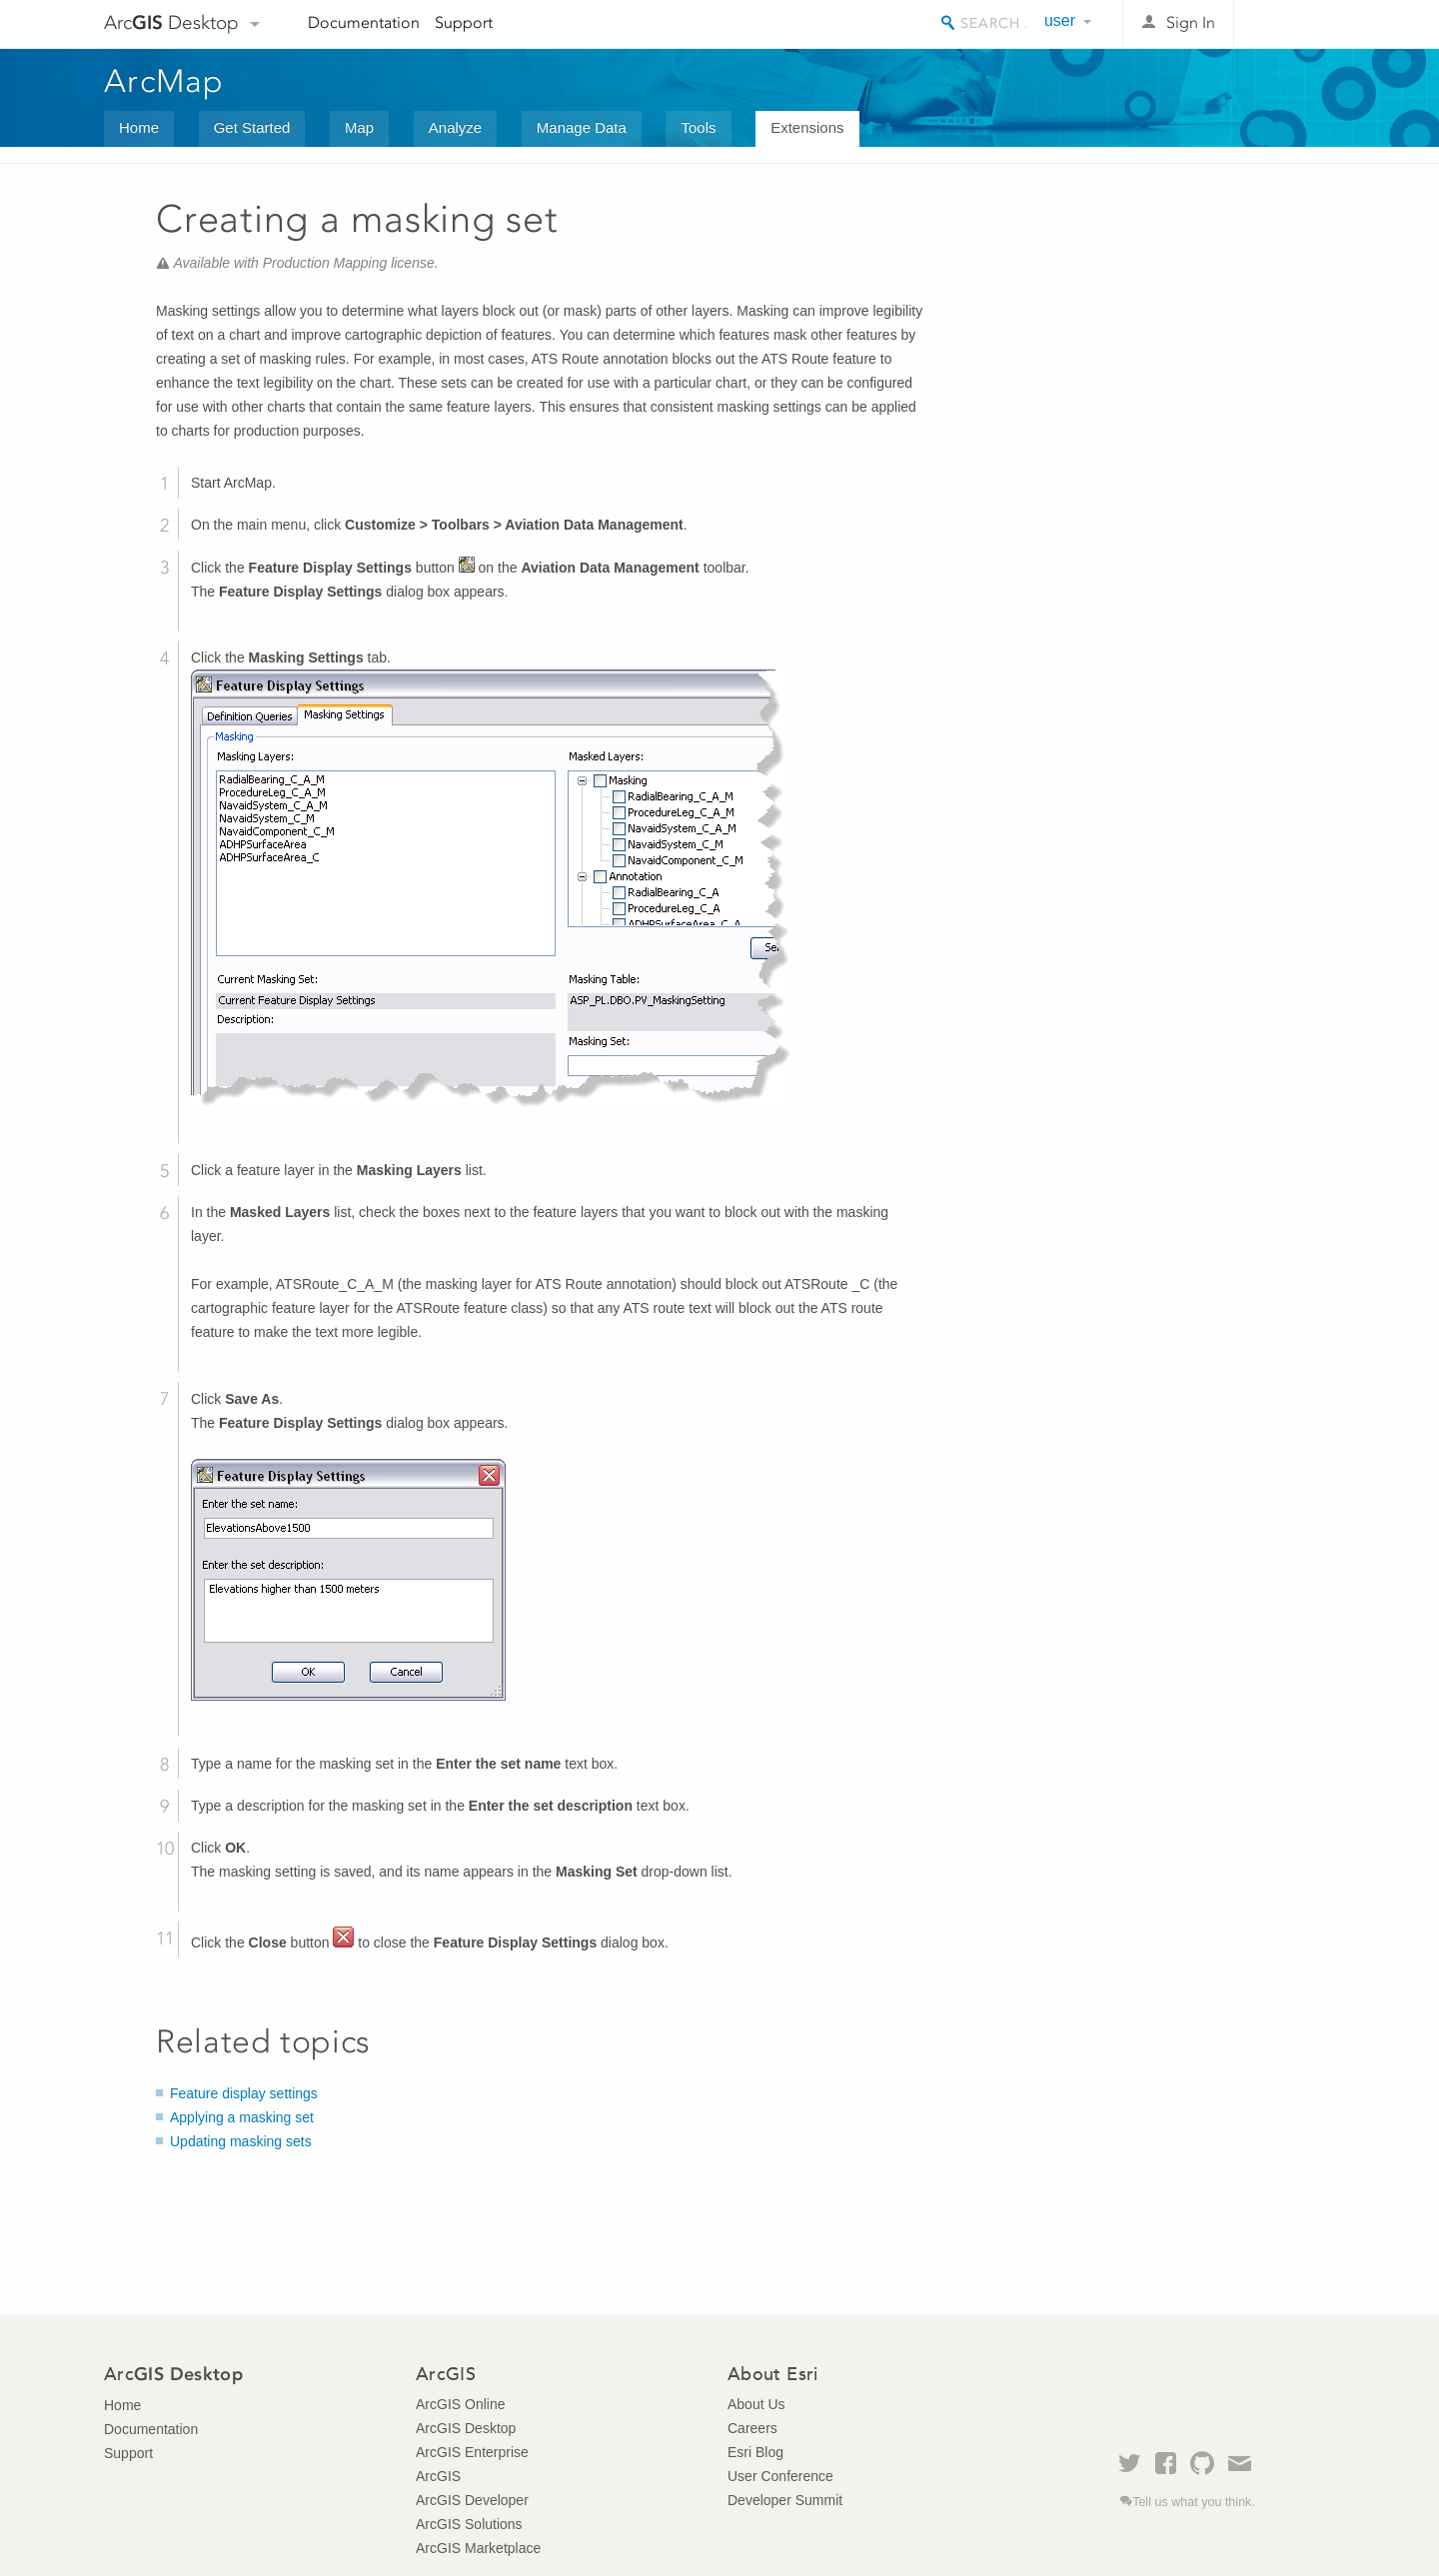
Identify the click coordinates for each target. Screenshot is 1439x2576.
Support (464, 22)
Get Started (252, 127)
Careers (752, 2428)
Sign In (1190, 22)
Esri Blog (755, 2452)
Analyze (455, 127)
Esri (1292, 24)
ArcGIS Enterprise (472, 2452)
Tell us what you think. (1193, 2502)
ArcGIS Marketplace (478, 2548)
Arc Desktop (171, 22)
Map (359, 127)
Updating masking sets (241, 2141)
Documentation (364, 22)
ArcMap (164, 81)
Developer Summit (784, 2500)
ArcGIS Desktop (466, 2428)
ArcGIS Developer (472, 2500)
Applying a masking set (242, 2117)
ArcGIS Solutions (469, 2524)
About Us (756, 2404)
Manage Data (582, 127)
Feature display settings (244, 2093)
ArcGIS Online (460, 2404)
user (1059, 20)
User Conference (780, 2476)
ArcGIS (438, 2476)
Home (139, 127)
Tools (698, 127)
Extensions (806, 127)
